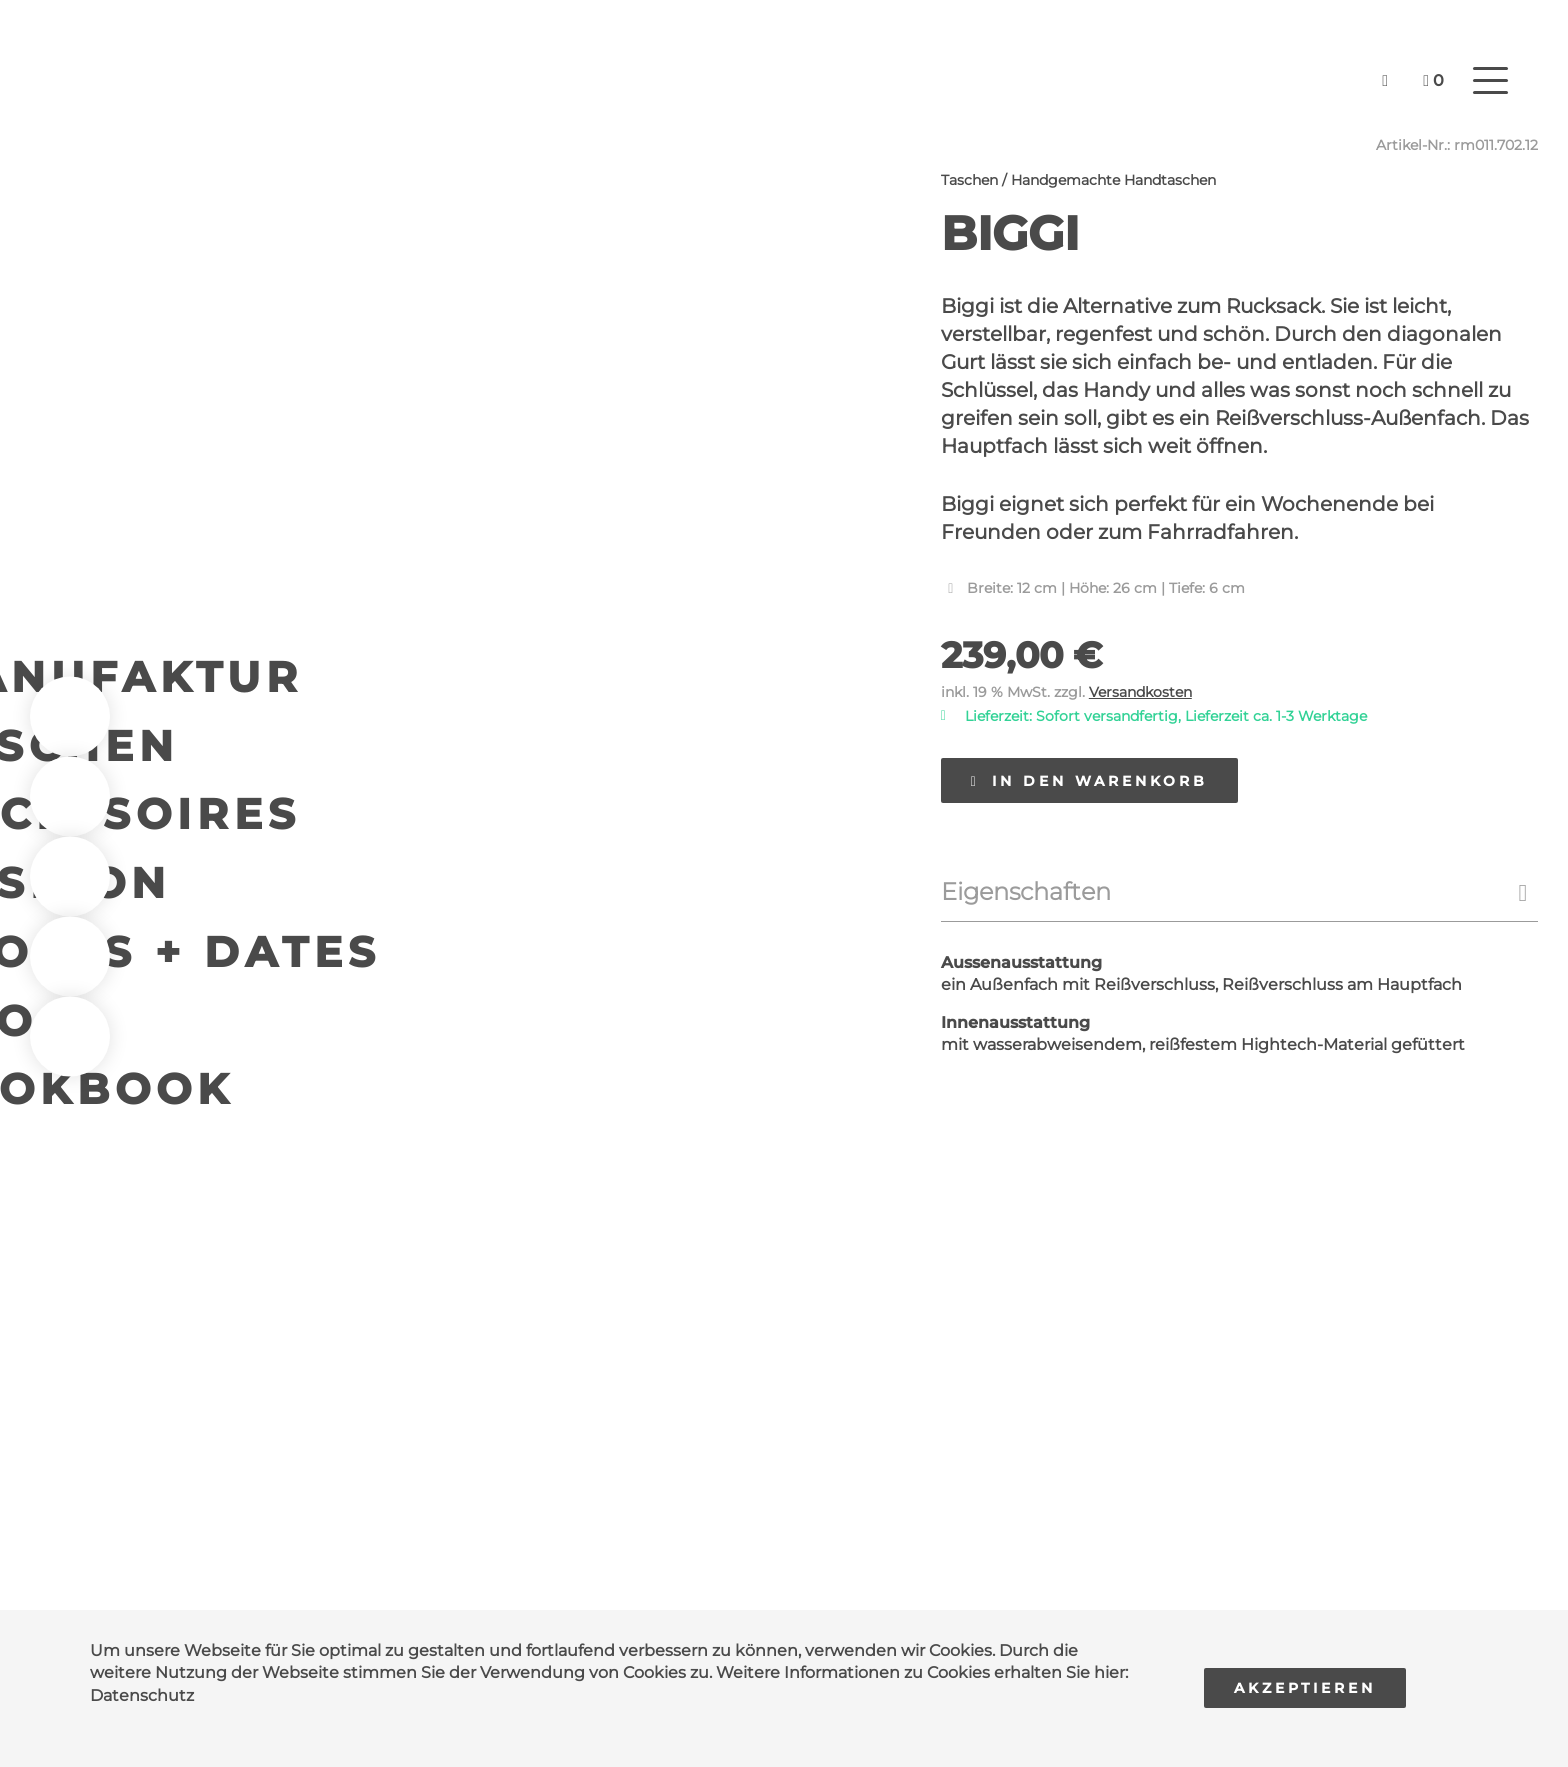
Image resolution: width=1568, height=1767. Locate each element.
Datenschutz (142, 1695)
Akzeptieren (1305, 1688)
